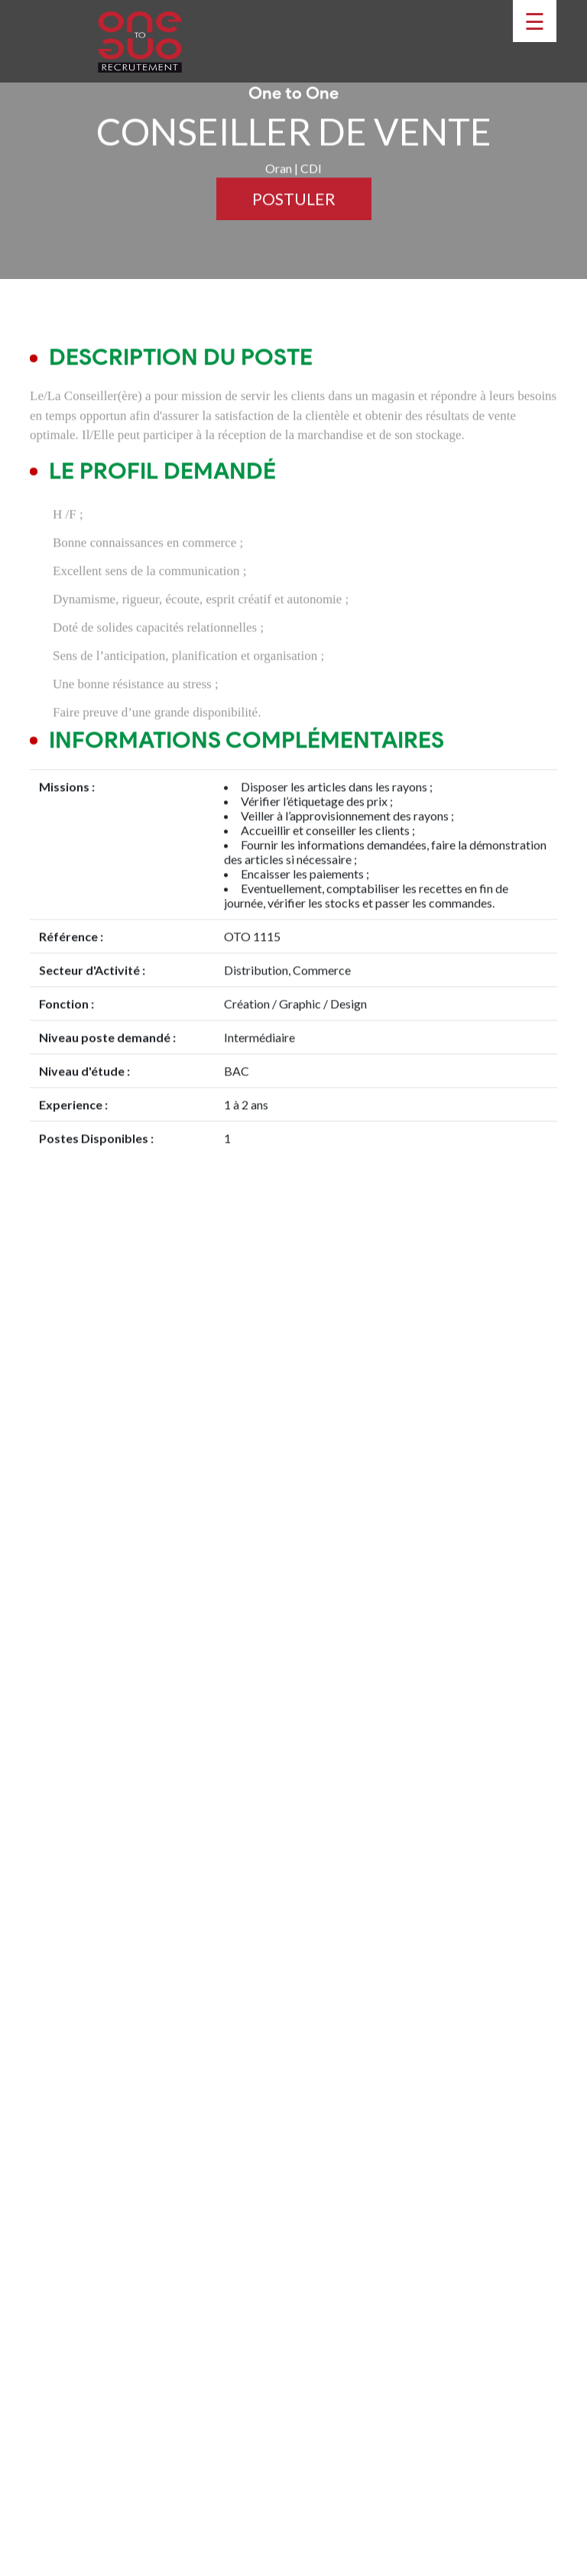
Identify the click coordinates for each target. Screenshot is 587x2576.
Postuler (294, 211)
